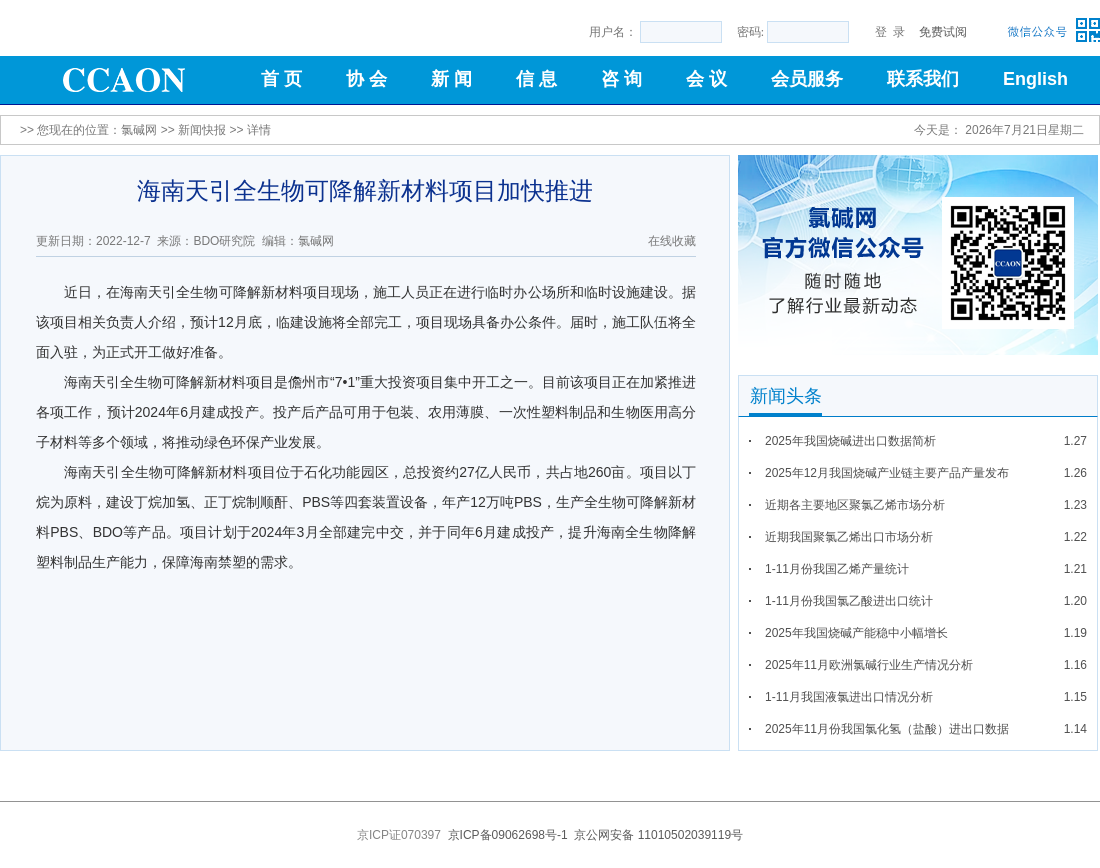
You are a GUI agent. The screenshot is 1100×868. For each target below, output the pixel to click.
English (1035, 79)
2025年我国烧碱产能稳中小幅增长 (856, 633)
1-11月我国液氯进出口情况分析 (849, 697)
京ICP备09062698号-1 (508, 835)
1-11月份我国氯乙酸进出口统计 (849, 601)
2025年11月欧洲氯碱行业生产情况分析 (869, 665)
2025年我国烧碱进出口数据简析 (850, 441)
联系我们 (923, 79)
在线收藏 (672, 241)
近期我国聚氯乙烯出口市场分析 (849, 537)
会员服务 (807, 79)
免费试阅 (943, 32)
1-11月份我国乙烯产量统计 (837, 569)
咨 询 (621, 79)
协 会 (366, 79)
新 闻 (451, 79)
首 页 (281, 79)
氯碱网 (139, 130)
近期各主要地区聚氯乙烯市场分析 (855, 505)
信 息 (536, 79)
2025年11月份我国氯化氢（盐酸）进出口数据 (887, 729)
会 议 (706, 79)
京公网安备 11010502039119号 (658, 835)
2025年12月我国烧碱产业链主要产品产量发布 (887, 473)
